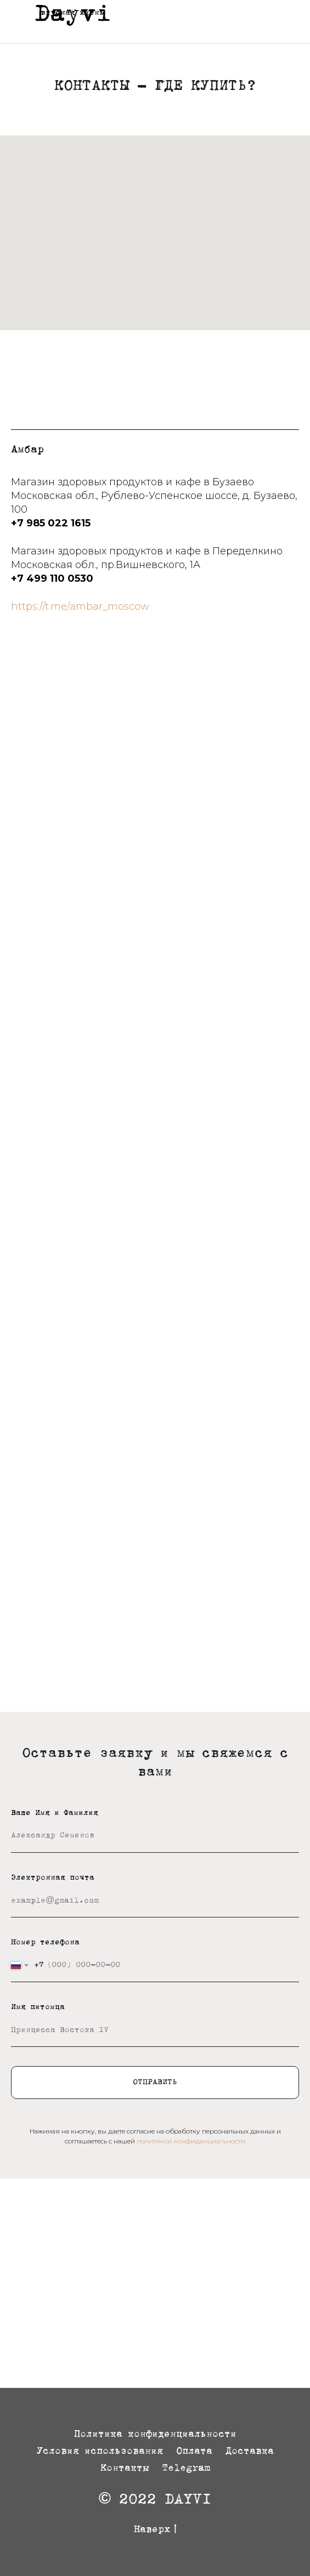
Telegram (186, 2468)
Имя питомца (38, 2007)
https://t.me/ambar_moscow (80, 606)
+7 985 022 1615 (51, 523)
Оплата (194, 2451)
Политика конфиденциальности (155, 2434)
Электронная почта (52, 1878)
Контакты (124, 2468)
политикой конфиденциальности (191, 2141)
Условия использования (100, 2451)
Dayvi (73, 15)
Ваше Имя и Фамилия (54, 1813)
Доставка (250, 2451)
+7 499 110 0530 (52, 578)
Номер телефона (45, 1942)
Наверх (155, 2531)
